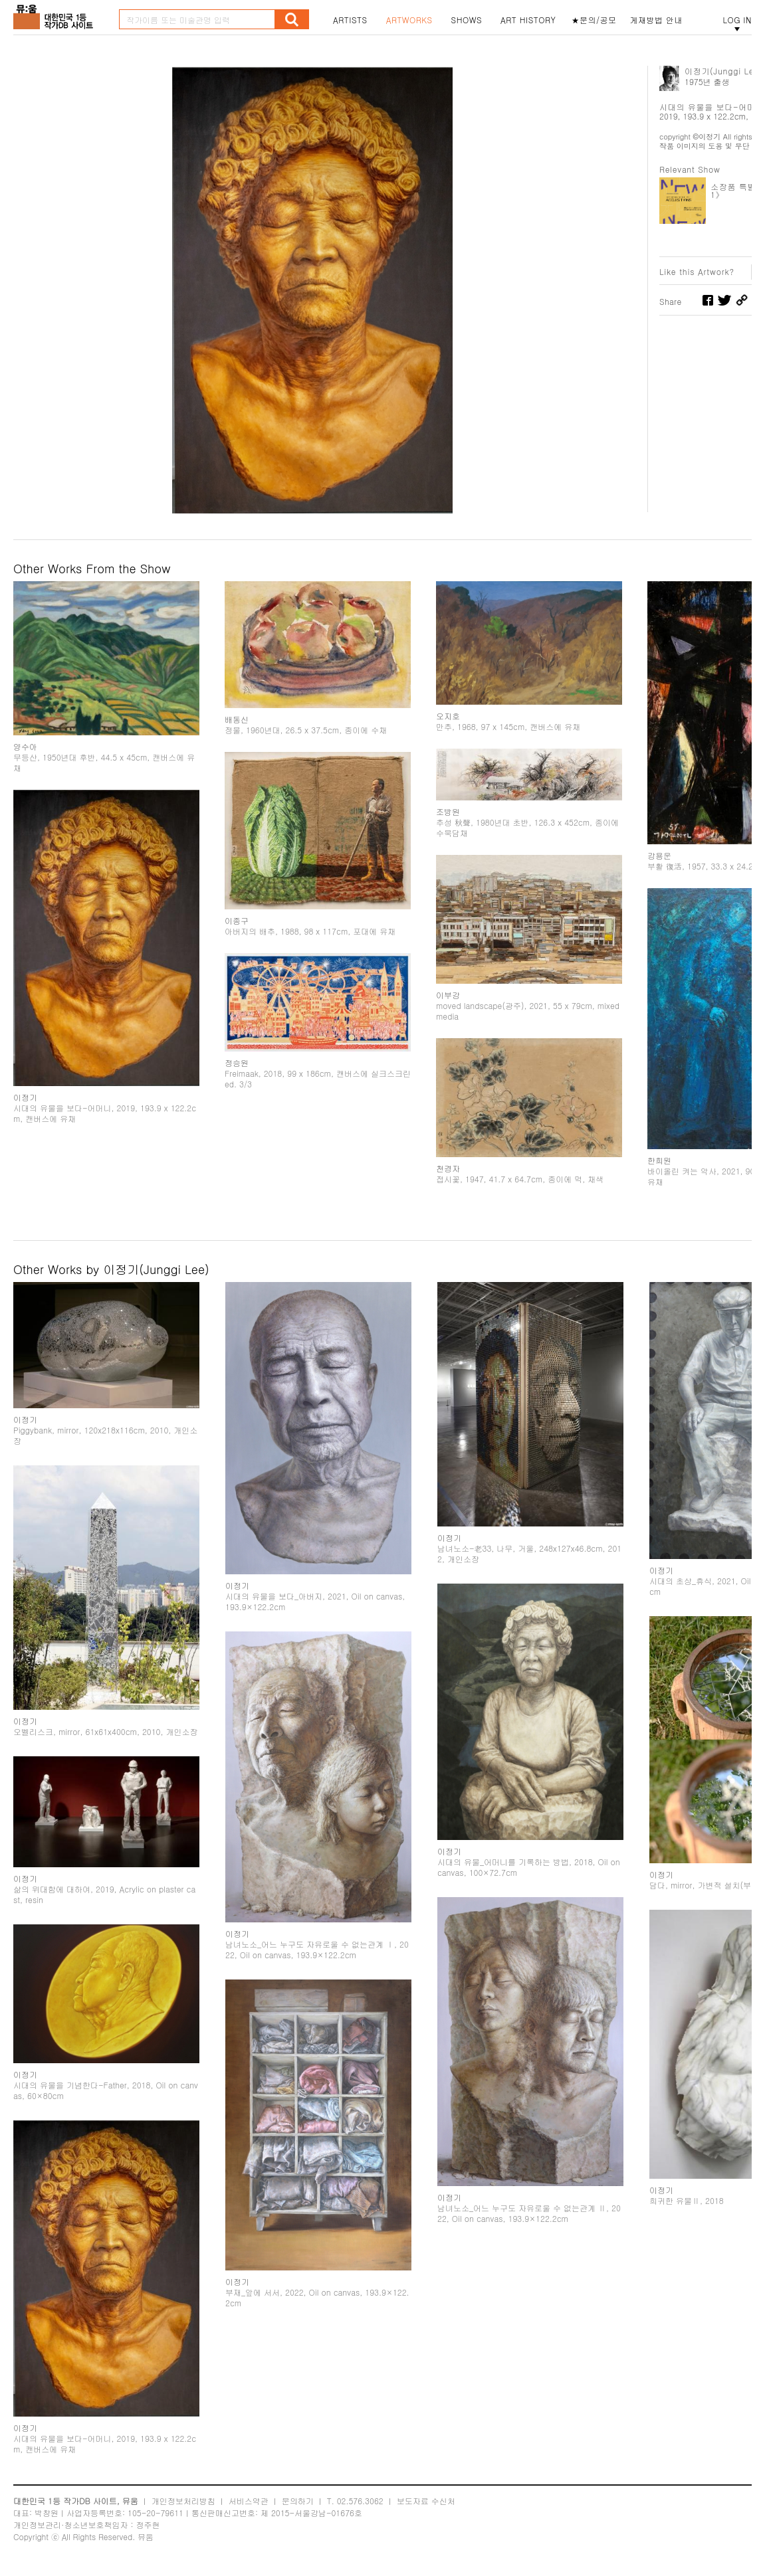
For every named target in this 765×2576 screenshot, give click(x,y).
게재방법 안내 (656, 20)
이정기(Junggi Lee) (723, 70)
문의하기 (298, 2500)
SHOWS (466, 20)
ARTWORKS (409, 20)
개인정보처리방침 (183, 2500)
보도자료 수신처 (426, 2500)
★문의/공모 (594, 20)
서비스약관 (249, 2500)
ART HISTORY (528, 20)
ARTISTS (350, 20)
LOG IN (737, 20)
